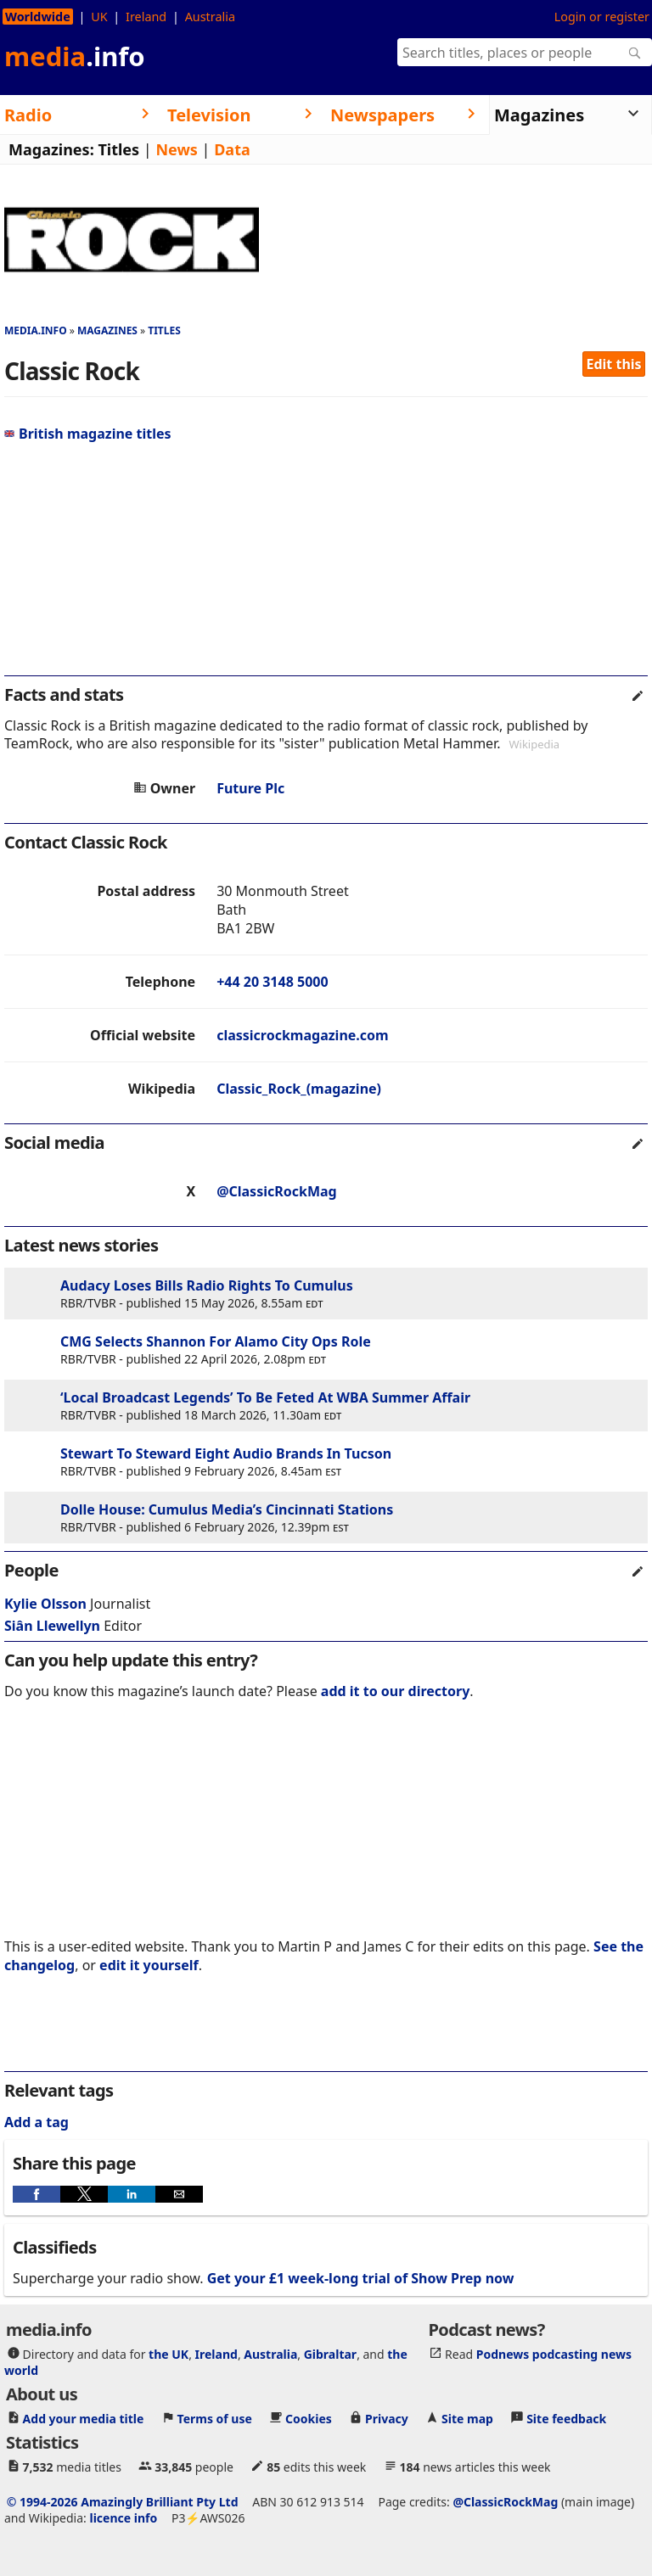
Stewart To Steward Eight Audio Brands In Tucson (225, 1453)
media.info (35, 330)
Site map (467, 2418)
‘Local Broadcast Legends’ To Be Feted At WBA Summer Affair (265, 1397)
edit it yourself (149, 1965)
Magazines (107, 330)
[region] (326, 566)
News (176, 149)
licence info (123, 2517)
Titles (118, 149)
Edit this (614, 364)
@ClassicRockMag (276, 1191)
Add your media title (83, 2418)
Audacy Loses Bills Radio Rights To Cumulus (206, 1285)
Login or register (601, 16)
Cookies (308, 2418)
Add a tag (36, 2122)
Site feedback (566, 2418)
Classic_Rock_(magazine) (298, 1088)
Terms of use (214, 2418)
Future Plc (250, 788)
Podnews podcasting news (554, 2353)
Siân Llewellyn (52, 1625)
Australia (210, 16)
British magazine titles (87, 433)
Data (232, 149)
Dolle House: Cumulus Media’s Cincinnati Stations (226, 1509)
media (74, 56)
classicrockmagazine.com (302, 1035)
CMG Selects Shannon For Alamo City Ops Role (215, 1341)
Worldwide (37, 16)
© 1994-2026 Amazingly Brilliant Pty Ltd (123, 2501)
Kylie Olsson (45, 1603)
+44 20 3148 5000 (272, 981)
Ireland (146, 16)
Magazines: (51, 149)
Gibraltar (330, 2353)
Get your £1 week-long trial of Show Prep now (360, 2278)
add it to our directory (395, 1691)
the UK (168, 2353)
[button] (36, 2194)
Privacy (386, 2418)
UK (99, 16)
